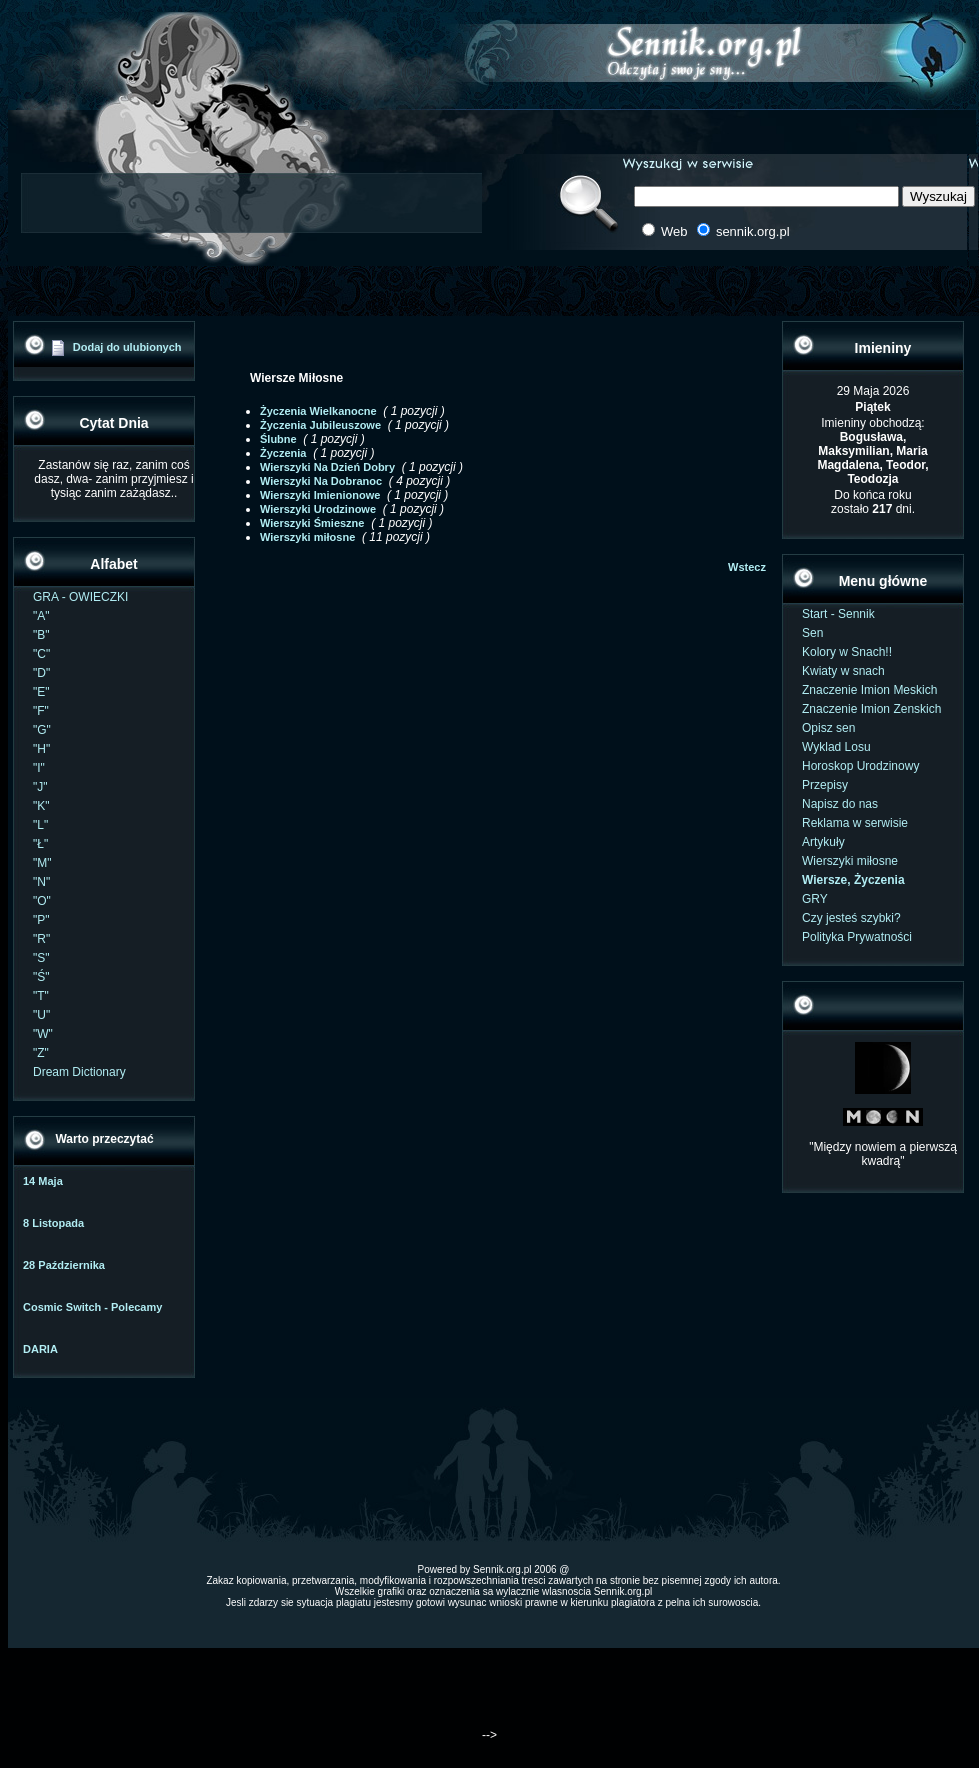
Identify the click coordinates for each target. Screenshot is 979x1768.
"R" (41, 939)
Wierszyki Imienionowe (320, 495)
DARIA (40, 1349)
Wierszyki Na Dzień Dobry (327, 467)
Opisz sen (828, 728)
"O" (42, 901)
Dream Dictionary (79, 1072)
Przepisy (825, 785)
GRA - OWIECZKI (80, 597)
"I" (39, 768)
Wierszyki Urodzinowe (318, 509)
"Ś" (41, 977)
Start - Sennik (838, 614)
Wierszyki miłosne (307, 537)
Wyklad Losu (836, 747)
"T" (41, 996)
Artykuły (823, 842)
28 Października (64, 1265)
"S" (41, 958)
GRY (815, 899)
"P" (41, 920)
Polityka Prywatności (857, 937)
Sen (812, 633)
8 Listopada (53, 1223)
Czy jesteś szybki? (851, 918)
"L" (40, 825)
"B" (41, 635)
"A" (41, 616)
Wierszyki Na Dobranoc (321, 481)
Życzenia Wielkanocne (318, 411)
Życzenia (283, 453)
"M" (42, 863)
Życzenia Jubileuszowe (320, 425)
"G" (42, 730)
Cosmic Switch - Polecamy (92, 1307)
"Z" (41, 1053)
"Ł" (40, 844)
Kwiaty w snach (843, 671)
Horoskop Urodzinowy (860, 766)
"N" (41, 882)
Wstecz (747, 567)
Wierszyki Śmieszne (312, 523)
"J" (40, 787)
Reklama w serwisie (855, 823)
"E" (41, 692)
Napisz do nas (840, 804)
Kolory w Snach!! (847, 652)
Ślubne (278, 439)
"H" (41, 749)
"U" (41, 1015)
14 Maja (43, 1181)
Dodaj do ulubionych (127, 347)
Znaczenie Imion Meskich (869, 690)
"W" (43, 1034)
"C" (41, 654)
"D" (41, 673)
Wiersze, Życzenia (853, 880)
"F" (41, 711)
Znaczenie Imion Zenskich (871, 709)
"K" (41, 806)
